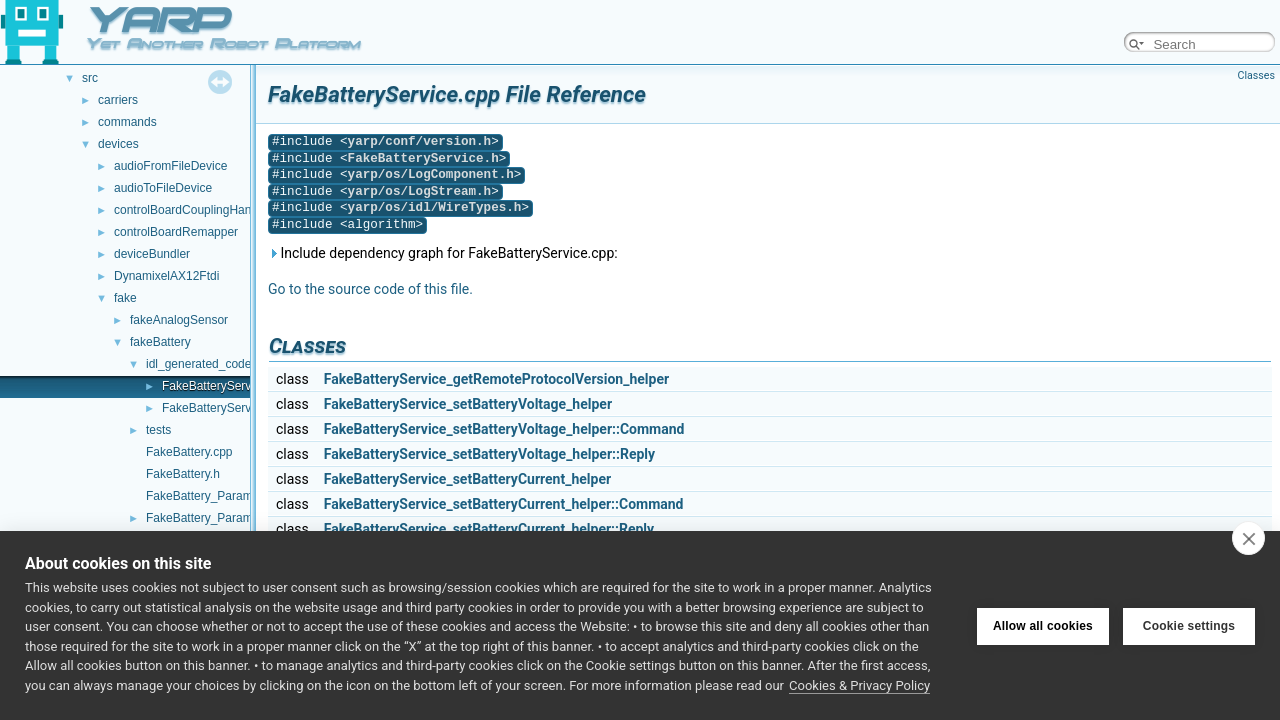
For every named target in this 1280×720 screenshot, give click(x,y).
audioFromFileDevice (170, 166)
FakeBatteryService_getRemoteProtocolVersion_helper (496, 379)
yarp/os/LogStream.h (420, 191)
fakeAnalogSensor (179, 320)
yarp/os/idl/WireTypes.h (435, 207)
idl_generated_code (198, 364)
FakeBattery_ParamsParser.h (224, 518)
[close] (1248, 538)
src (90, 78)
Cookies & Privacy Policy (859, 685)
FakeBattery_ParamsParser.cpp (231, 496)
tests (158, 430)
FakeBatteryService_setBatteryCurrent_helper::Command (504, 504)
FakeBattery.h (183, 474)
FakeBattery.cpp (189, 452)
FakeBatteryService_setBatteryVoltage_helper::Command (504, 429)
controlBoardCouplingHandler (192, 210)
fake (125, 298)
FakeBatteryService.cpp (225, 386)
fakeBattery (160, 342)
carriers (118, 100)
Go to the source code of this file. (370, 289)
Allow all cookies (1043, 626)
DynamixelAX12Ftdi (166, 276)
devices (118, 144)
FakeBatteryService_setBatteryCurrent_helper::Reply (489, 529)
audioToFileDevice (163, 188)
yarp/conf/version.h (420, 141)
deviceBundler (152, 254)
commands (127, 122)
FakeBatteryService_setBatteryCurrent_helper (467, 479)
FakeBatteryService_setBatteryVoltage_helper (468, 404)
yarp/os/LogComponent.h (431, 174)
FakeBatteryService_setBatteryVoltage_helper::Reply (489, 454)
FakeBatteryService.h (219, 408)
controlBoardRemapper (176, 232)
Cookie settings (1189, 626)
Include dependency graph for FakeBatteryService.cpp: (443, 253)
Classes (1256, 75)
